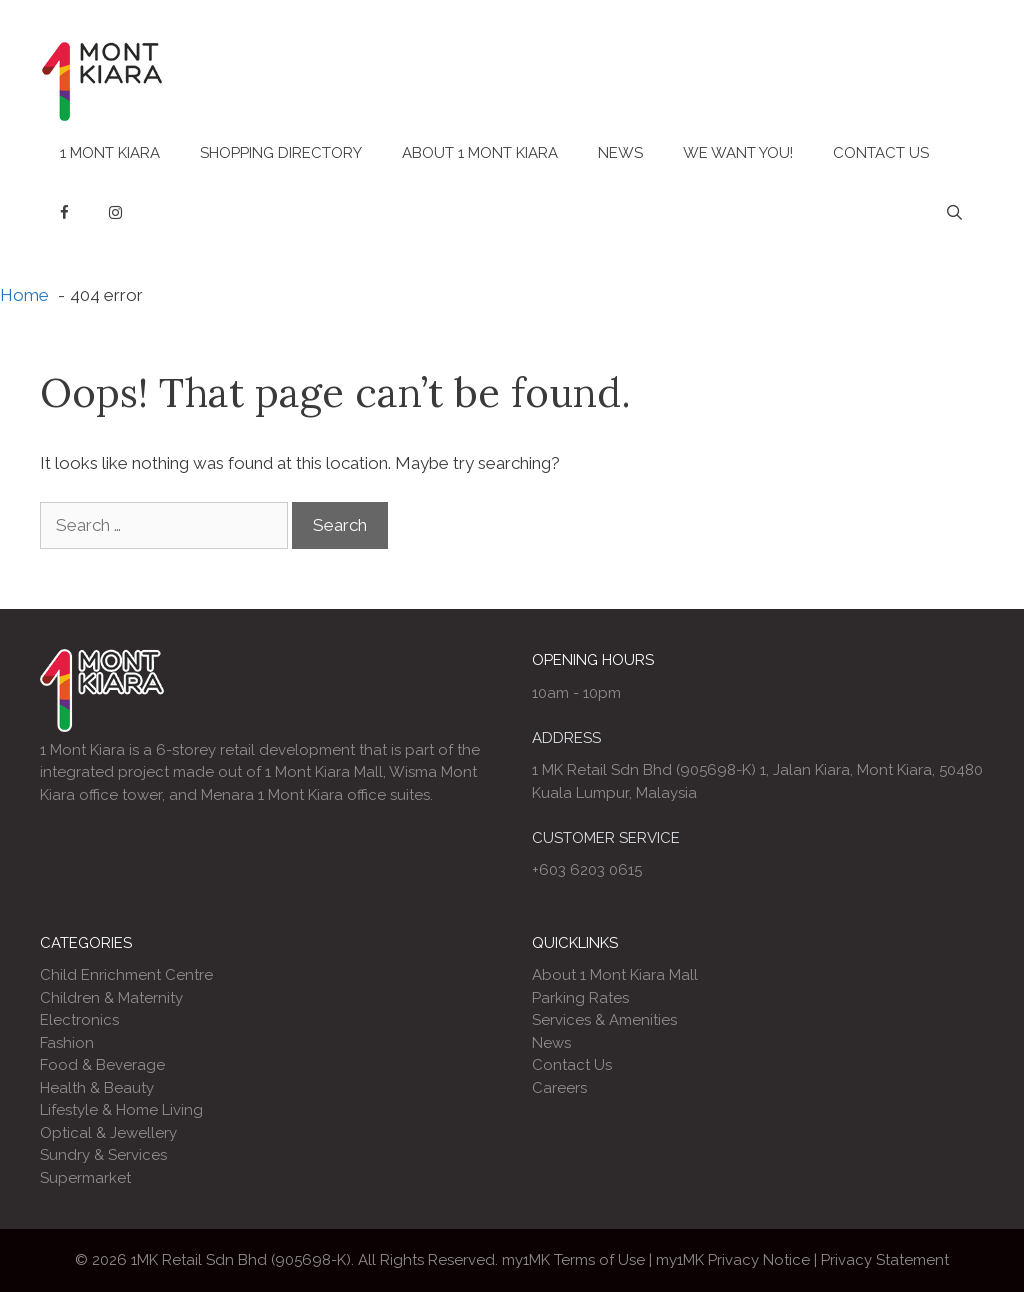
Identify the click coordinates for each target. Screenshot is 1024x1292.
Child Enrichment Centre (126, 975)
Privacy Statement (885, 1260)
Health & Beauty (97, 1088)
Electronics (79, 1020)
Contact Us (881, 153)
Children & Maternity (111, 998)
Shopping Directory (281, 153)
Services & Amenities (604, 1020)
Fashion (67, 1043)
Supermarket (85, 1178)
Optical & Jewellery (108, 1133)
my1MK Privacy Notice (733, 1260)
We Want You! (738, 153)
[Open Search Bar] (954, 213)
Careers (559, 1088)
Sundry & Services (103, 1155)
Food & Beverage (102, 1065)
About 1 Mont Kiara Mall (615, 975)
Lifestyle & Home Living (121, 1110)
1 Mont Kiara (110, 153)
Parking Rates (580, 998)
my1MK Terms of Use (573, 1260)
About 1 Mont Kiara (480, 153)
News (620, 153)
